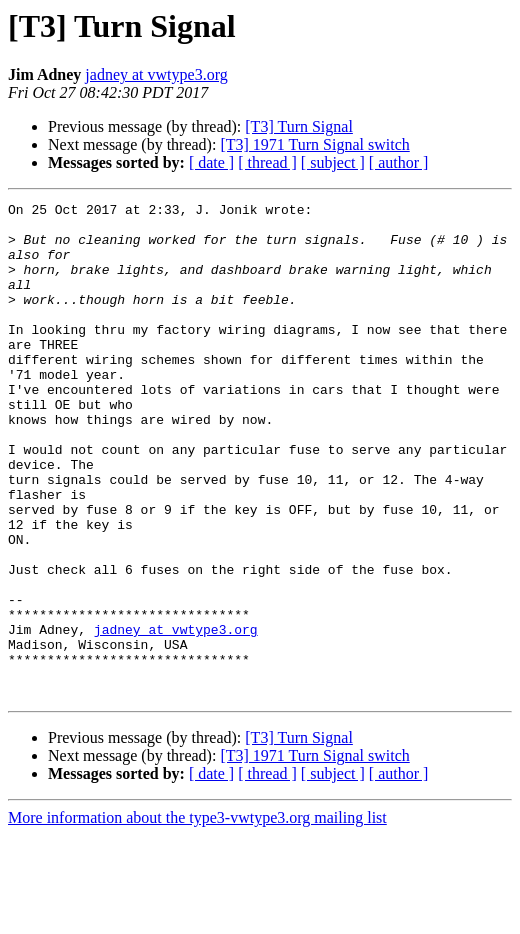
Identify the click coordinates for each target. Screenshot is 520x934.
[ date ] (211, 162)
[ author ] (399, 162)
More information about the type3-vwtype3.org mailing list (197, 916)
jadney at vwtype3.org (156, 74)
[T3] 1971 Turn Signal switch (314, 144)
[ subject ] (333, 162)
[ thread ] (267, 162)
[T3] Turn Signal (299, 126)
